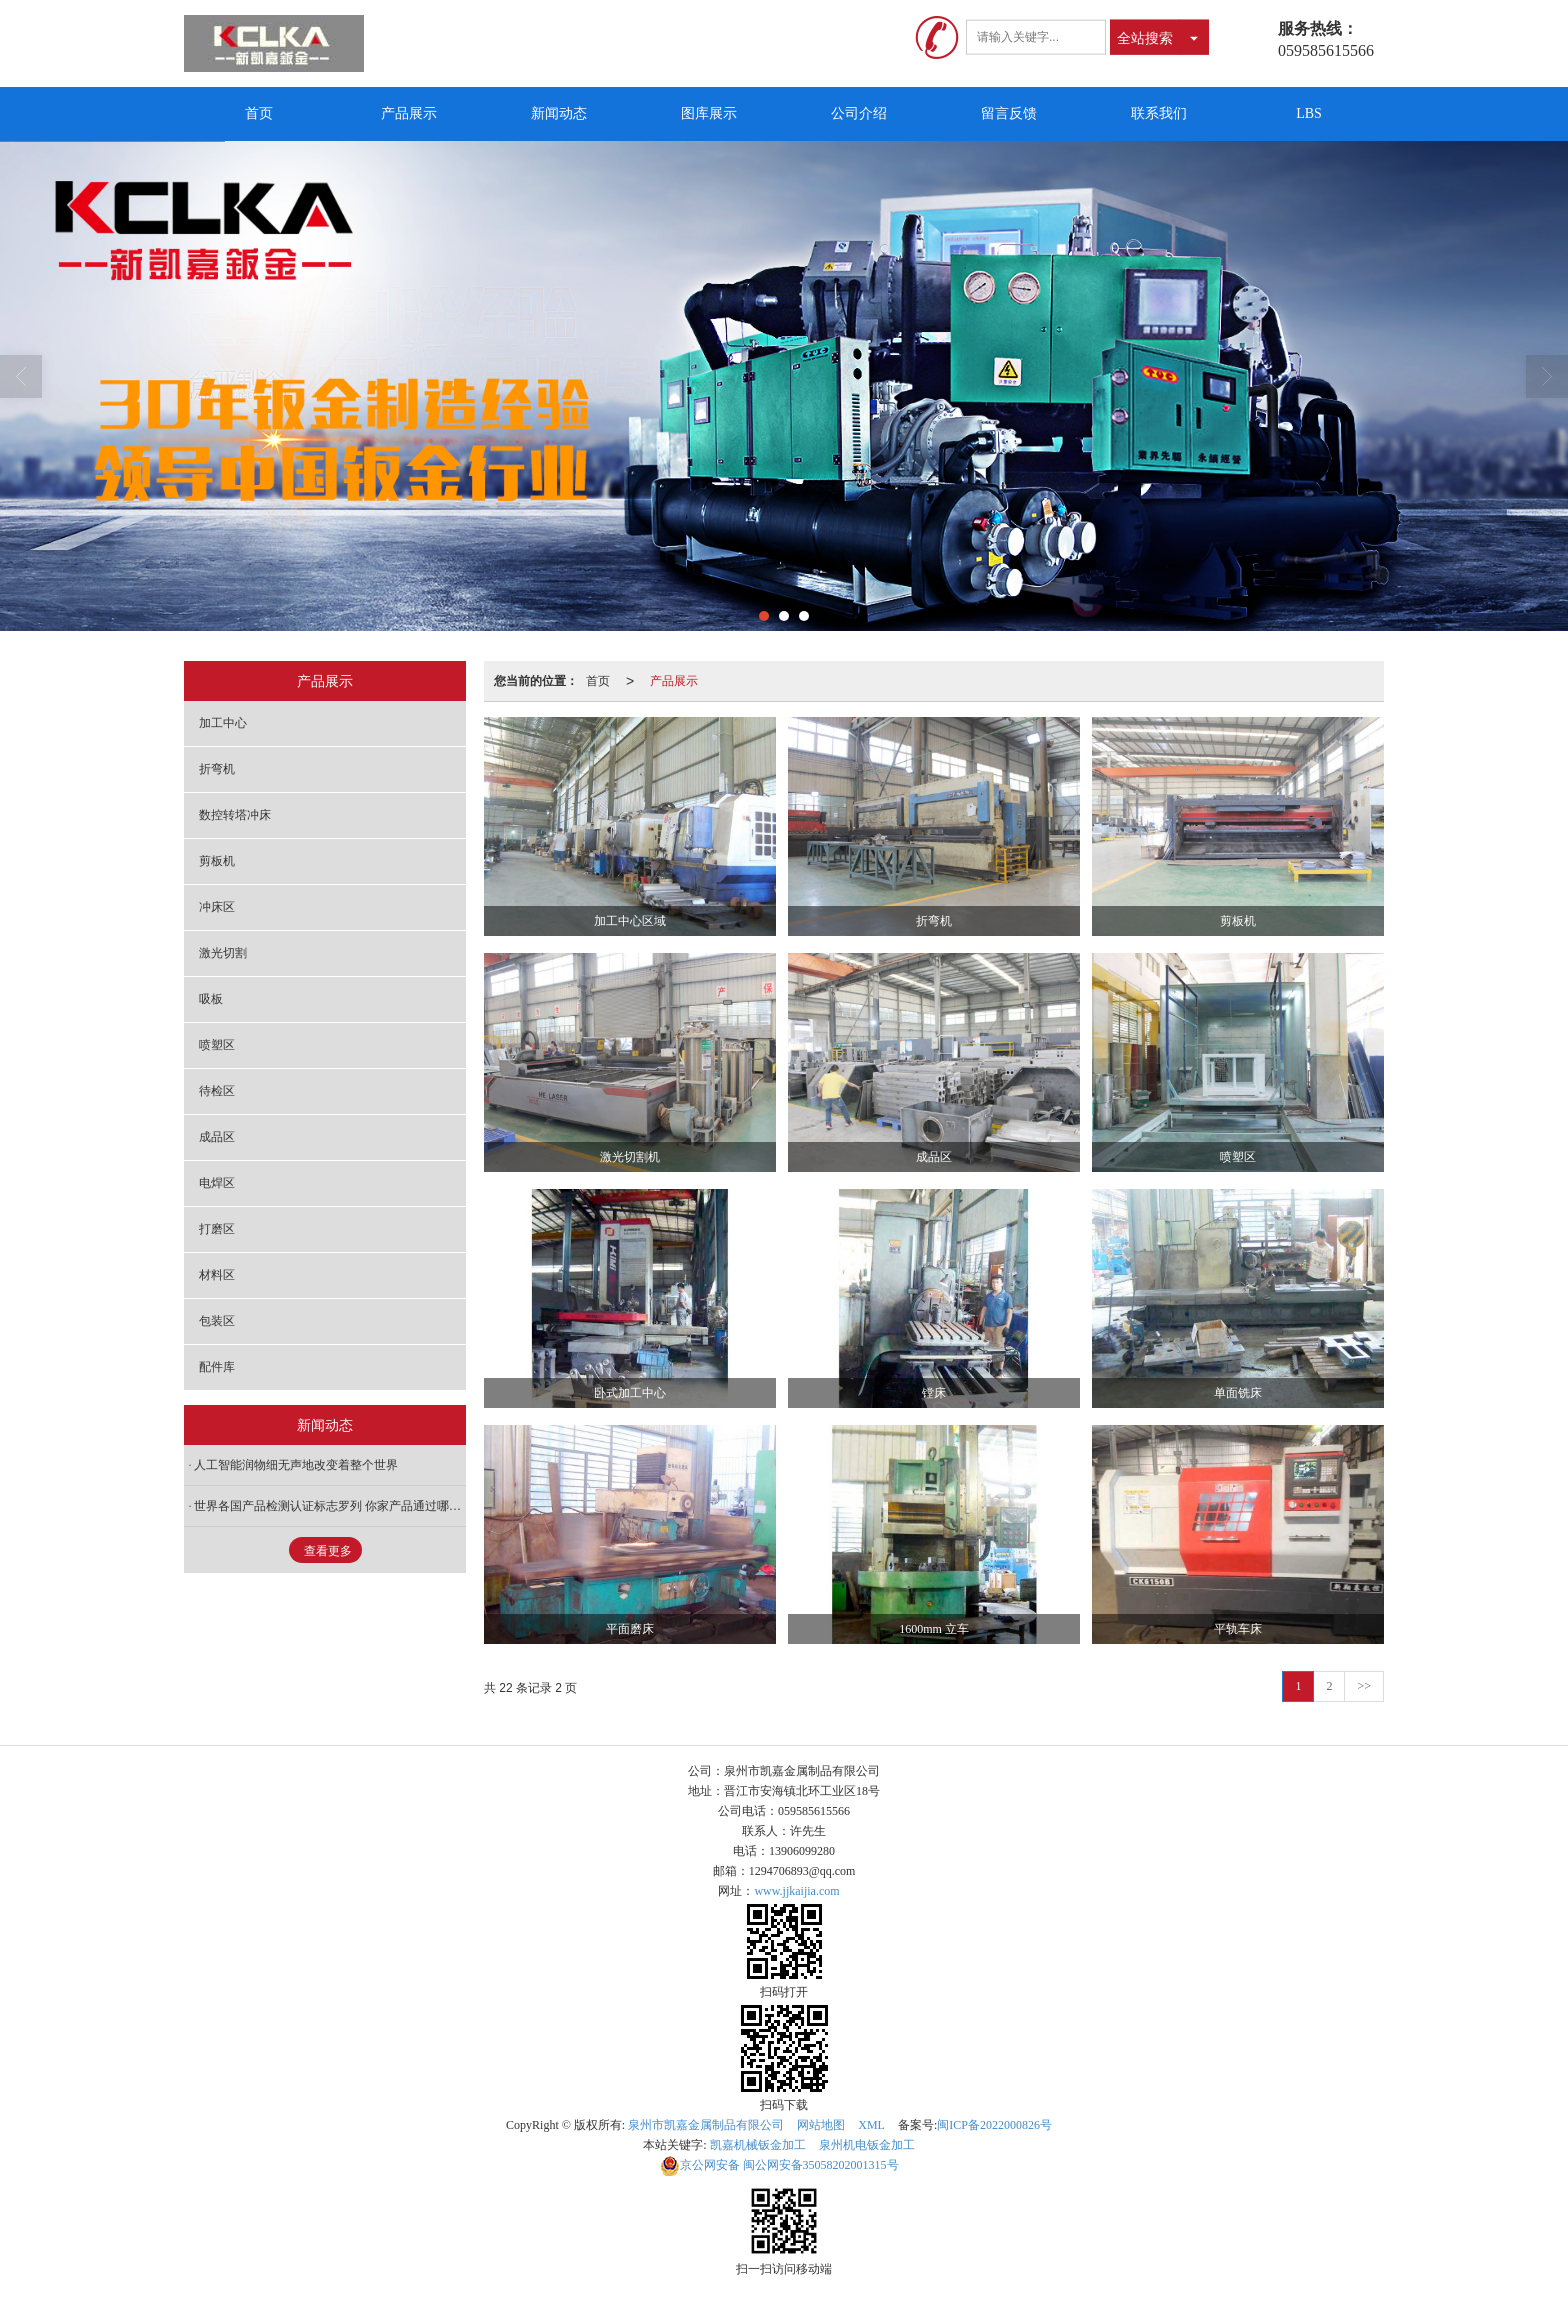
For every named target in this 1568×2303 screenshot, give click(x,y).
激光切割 (223, 953)
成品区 (217, 1137)
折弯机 (217, 769)
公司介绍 (859, 113)
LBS (1309, 113)
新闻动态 (559, 113)
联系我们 (1159, 113)
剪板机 (217, 861)
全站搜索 (1145, 37)
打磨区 (217, 1229)
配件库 (217, 1367)
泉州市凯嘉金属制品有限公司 (706, 2125)
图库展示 (709, 113)
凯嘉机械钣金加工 (758, 2145)
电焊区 (217, 1183)
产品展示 (409, 113)
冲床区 (217, 907)
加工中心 (223, 723)
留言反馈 (1009, 113)
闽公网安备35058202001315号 (779, 2165)
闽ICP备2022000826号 (994, 2125)
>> (1364, 1686)
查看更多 (328, 1551)
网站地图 (821, 2125)
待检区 (217, 1091)
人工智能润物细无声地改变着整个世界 (296, 1465)
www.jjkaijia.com (796, 1891)
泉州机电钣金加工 (867, 2145)
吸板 (211, 999)
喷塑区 (217, 1045)
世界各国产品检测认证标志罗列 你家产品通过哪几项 (330, 1506)
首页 (259, 113)
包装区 (217, 1321)
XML (871, 2125)
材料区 (217, 1275)
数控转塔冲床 (235, 815)
